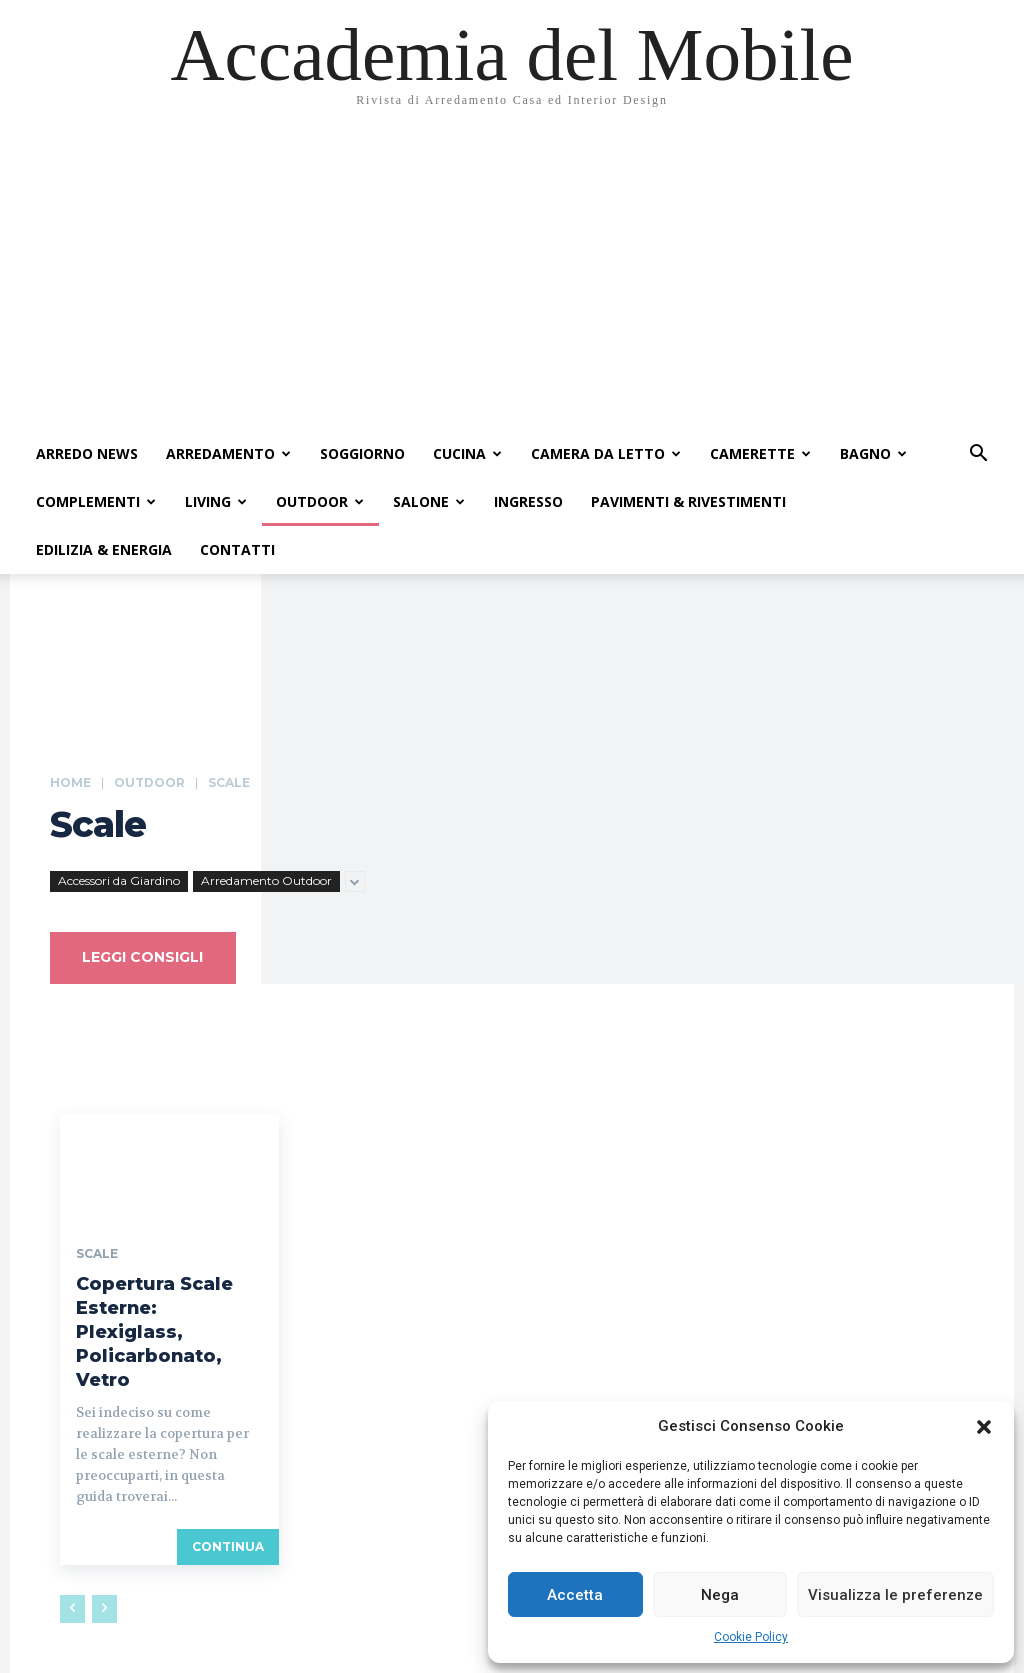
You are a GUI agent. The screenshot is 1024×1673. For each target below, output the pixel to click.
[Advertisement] (512, 280)
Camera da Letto (606, 453)
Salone (429, 501)
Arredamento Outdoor (266, 881)
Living (216, 501)
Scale (97, 1257)
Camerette (760, 453)
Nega (720, 1595)
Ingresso (528, 501)
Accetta (575, 1595)
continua (228, 1514)
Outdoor (320, 501)
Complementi (96, 501)
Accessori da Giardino (119, 881)
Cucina (467, 453)
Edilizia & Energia (104, 549)
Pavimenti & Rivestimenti (688, 501)
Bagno (873, 453)
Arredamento (228, 453)
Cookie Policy (751, 1637)
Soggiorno (362, 453)
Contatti (237, 549)
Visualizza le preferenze (895, 1595)
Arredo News (87, 453)
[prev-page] (72, 1577)
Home (70, 782)
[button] (984, 1427)
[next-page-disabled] (104, 1577)
